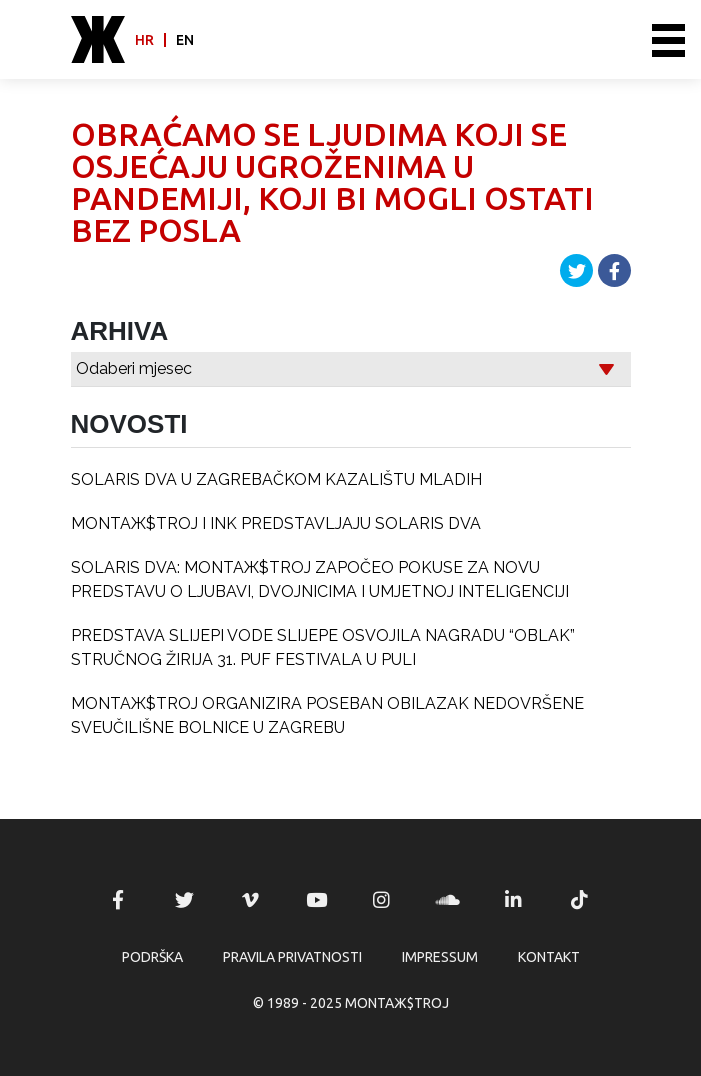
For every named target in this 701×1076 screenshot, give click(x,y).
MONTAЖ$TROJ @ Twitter (184, 900)
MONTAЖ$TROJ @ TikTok (580, 900)
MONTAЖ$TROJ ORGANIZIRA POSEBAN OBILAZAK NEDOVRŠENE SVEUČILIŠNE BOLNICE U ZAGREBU (327, 715)
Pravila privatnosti (292, 957)
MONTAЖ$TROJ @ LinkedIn (514, 900)
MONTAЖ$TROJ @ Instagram (382, 900)
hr (144, 40)
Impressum (440, 957)
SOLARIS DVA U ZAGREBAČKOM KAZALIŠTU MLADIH (276, 479)
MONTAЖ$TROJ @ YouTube (316, 900)
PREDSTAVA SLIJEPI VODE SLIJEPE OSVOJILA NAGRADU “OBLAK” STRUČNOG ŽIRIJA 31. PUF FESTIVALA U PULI (323, 647)
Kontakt (549, 957)
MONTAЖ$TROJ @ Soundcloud (448, 900)
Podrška (152, 957)
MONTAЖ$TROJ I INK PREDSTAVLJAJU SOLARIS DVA (276, 523)
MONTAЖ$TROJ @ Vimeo (250, 900)
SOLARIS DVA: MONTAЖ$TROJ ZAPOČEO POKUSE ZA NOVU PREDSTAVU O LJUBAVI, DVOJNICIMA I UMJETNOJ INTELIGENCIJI (320, 579)
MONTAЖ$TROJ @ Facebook (118, 900)
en (185, 40)
